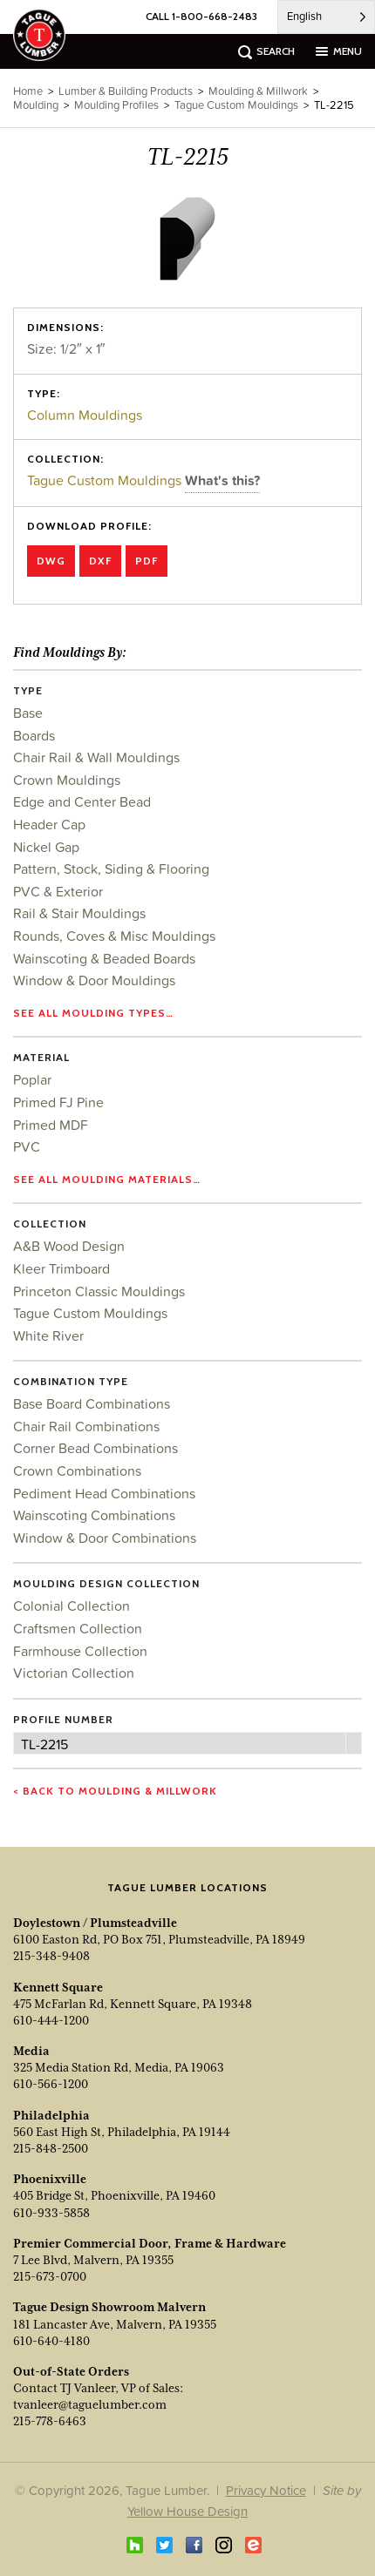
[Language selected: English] (326, 17)
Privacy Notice (266, 2490)
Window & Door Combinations (104, 1537)
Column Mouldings (84, 414)
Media (31, 2051)
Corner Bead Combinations (95, 1447)
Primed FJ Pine (58, 1102)
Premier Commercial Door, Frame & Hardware (149, 2243)
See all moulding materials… (107, 1179)
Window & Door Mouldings (94, 980)
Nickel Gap (46, 846)
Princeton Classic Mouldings (99, 1291)
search (275, 50)
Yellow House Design (187, 2511)
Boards (34, 735)
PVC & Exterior (58, 891)
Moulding (35, 105)
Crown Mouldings (66, 779)
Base (28, 712)
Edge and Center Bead (82, 801)
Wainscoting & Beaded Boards (104, 958)
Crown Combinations (77, 1470)
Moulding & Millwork (258, 91)
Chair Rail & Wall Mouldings (96, 757)
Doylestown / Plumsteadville (95, 1923)
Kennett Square (58, 1987)
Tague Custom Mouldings (106, 480)
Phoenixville (49, 2179)
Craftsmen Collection (77, 1628)
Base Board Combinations (91, 1403)
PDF (146, 560)
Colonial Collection (71, 1605)
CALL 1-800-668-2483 (201, 16)
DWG (51, 560)
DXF (100, 560)
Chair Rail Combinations (86, 1426)
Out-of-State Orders (71, 2371)
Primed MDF (50, 1124)
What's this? (222, 480)
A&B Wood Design (69, 1245)
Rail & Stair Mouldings (79, 913)
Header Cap (49, 824)
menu (347, 50)
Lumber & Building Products (125, 91)
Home (28, 91)
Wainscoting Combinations (94, 1514)
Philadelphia (51, 2115)
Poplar (32, 1079)
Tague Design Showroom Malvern (109, 2307)
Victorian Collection (73, 1672)
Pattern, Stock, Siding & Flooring (111, 868)
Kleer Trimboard (61, 1268)
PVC (26, 1146)
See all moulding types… (93, 1012)
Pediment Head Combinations (104, 1493)
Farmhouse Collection (80, 1650)
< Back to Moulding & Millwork (115, 1790)
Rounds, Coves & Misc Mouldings (114, 935)
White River (48, 1335)
